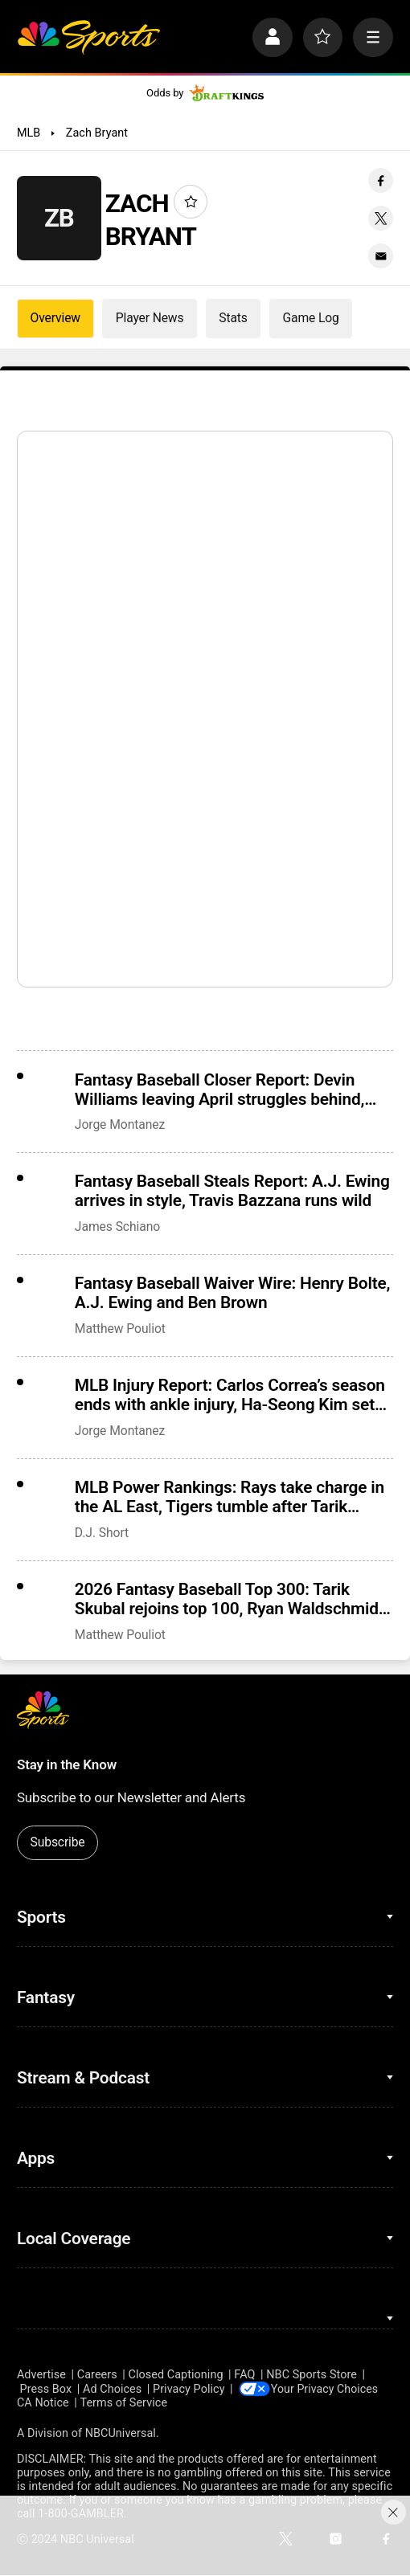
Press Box (46, 2388)
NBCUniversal (120, 2434)
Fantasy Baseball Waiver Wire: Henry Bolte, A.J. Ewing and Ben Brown (232, 1293)
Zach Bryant (97, 133)
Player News (150, 317)
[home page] (88, 38)
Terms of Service (123, 2403)
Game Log (311, 317)
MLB (28, 133)
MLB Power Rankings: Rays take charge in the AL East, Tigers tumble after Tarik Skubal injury (229, 1497)
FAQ (244, 2375)
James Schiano (117, 1226)
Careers (97, 2375)
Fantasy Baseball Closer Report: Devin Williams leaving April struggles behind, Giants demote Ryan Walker (219, 1089)
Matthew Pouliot (120, 1328)
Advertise (41, 2375)
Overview (55, 317)
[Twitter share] (380, 218)
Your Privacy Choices (328, 2388)
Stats (233, 317)
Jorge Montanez (120, 1124)
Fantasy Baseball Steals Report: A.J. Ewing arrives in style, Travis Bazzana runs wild (232, 1190)
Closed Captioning (176, 2375)
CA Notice (43, 2403)
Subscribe (58, 1842)
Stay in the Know (67, 1764)
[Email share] (380, 255)
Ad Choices (112, 2388)
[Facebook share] (380, 180)
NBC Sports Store (311, 2375)
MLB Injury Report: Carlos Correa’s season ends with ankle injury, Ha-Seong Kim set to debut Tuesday (230, 1395)
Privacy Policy (189, 2388)
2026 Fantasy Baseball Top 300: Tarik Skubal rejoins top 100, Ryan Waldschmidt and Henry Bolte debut (229, 1599)
